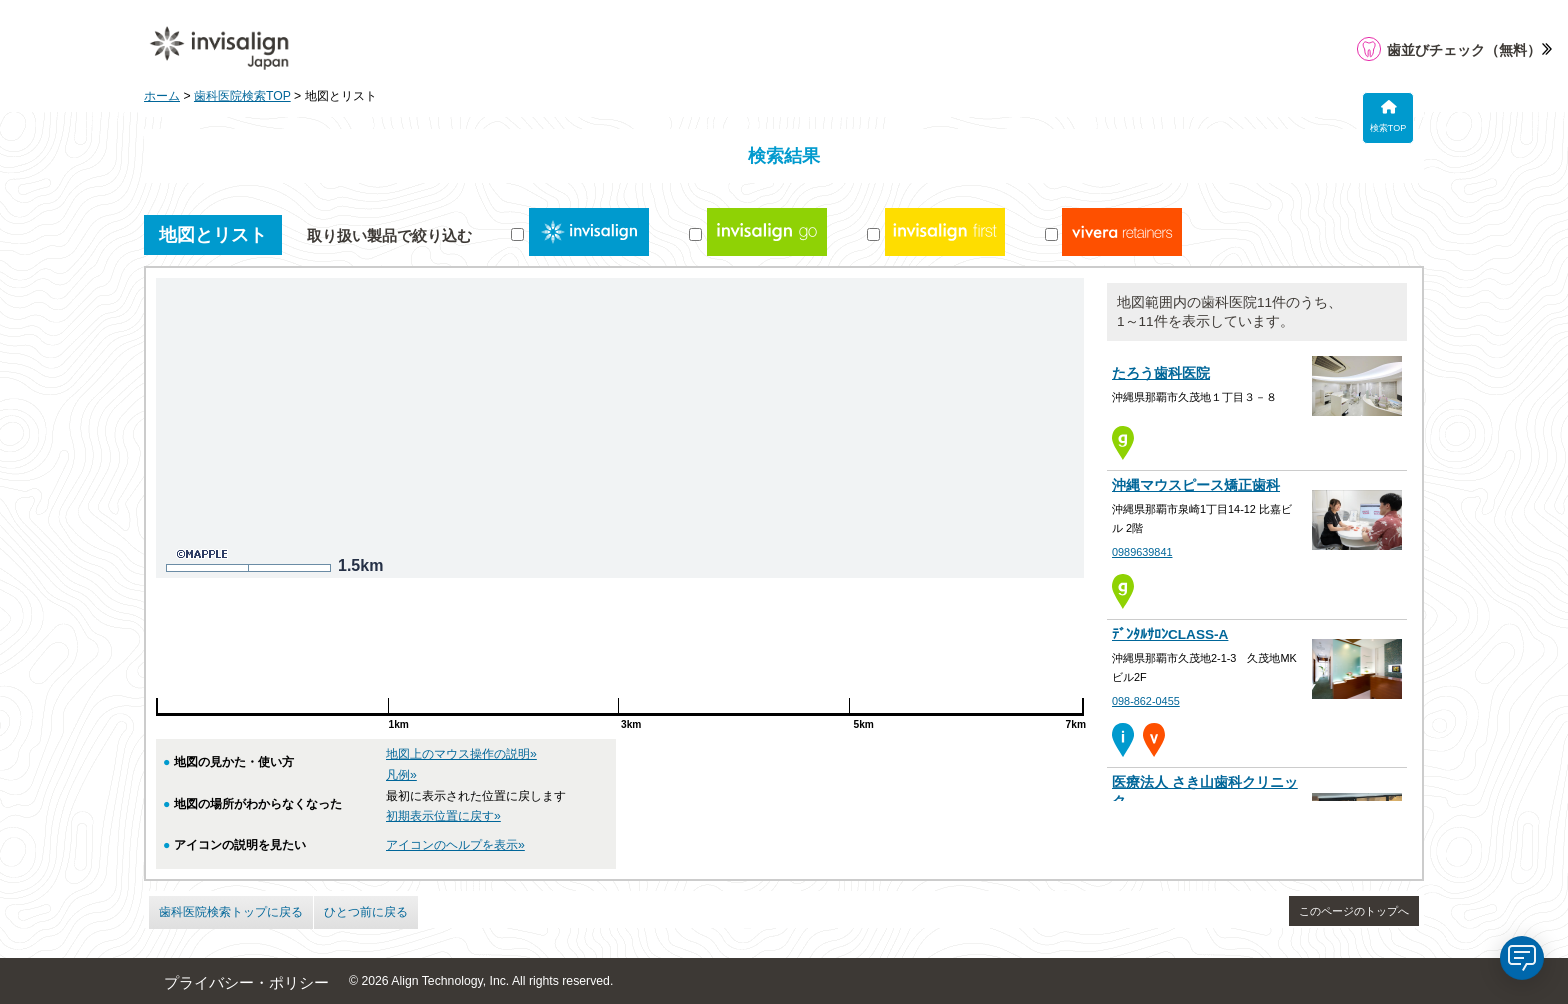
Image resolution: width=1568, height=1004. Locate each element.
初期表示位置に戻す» (443, 816)
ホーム (162, 96)
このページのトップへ (1354, 911)
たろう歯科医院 (1161, 373)
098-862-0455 (1146, 701)
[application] (1522, 958)
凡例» (401, 775)
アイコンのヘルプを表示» (455, 845)
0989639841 (1142, 552)
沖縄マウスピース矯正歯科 (1196, 485)
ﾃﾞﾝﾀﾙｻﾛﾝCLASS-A (1170, 634)
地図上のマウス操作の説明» (461, 754)
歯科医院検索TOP (242, 96)
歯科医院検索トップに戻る (231, 912)
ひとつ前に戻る (366, 912)
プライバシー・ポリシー (246, 983)
